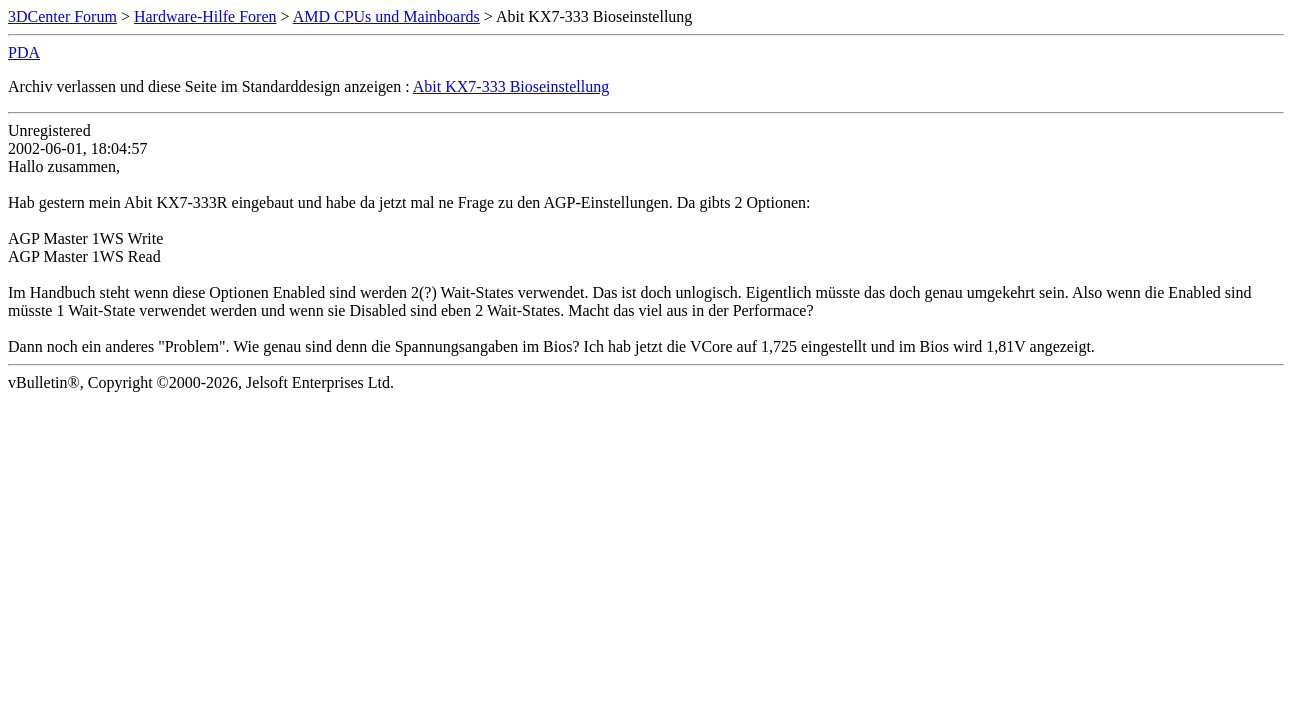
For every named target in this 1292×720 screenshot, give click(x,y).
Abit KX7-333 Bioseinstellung (511, 86)
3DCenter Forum (62, 16)
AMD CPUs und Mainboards (386, 16)
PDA (24, 52)
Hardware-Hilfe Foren (205, 16)
